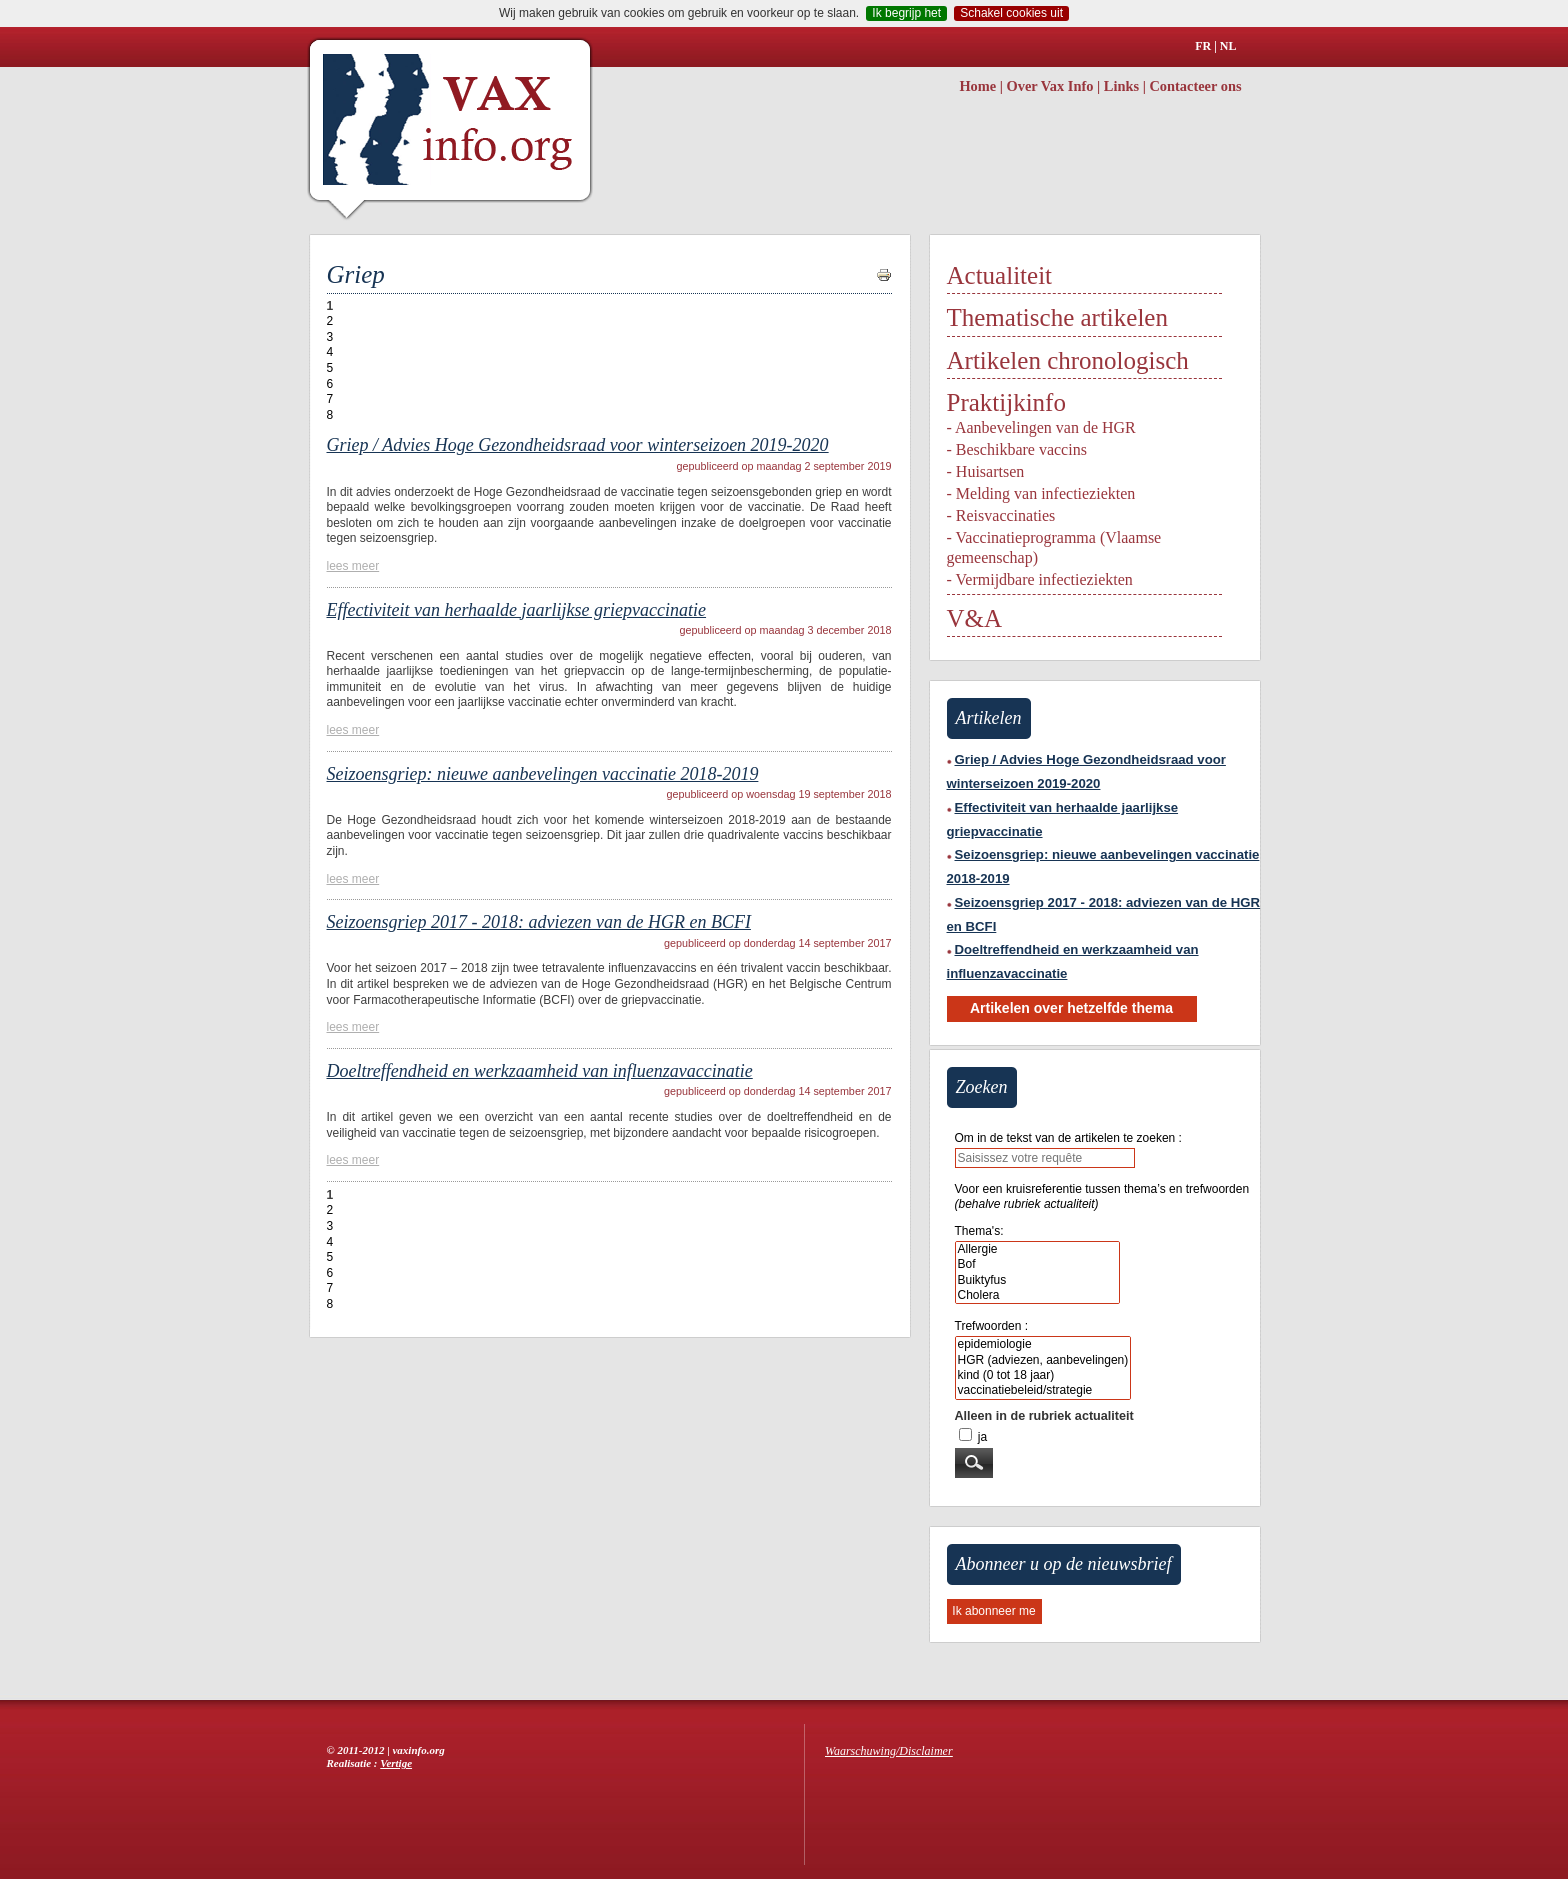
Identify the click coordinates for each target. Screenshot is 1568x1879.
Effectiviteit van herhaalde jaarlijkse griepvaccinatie (517, 610)
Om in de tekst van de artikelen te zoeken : (1068, 1138)
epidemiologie (1043, 1344)
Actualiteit (1000, 275)
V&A (975, 618)
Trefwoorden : (992, 1326)
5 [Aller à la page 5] (330, 368)
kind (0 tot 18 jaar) (1043, 1375)
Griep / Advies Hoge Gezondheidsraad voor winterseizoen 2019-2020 (578, 445)
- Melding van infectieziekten (1041, 493)
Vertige (396, 1763)
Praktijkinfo (1006, 402)
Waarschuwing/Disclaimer (889, 1751)
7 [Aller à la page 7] (330, 399)
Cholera (1037, 1295)
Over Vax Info (1050, 86)
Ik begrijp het (906, 13)
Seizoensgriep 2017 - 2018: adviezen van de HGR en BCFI (539, 922)
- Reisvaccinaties (1001, 515)
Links (1121, 86)
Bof (1037, 1264)
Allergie (1037, 1249)
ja (982, 1437)
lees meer (353, 566)
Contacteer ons (1195, 86)
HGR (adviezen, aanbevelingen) (1043, 1360)
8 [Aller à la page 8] (330, 415)
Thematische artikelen (1057, 317)
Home (977, 86)
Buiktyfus (1037, 1280)
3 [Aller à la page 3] (330, 337)
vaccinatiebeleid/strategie (1043, 1390)
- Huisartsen (986, 471)
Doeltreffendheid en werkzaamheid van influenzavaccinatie (540, 1071)
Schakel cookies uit (1011, 13)
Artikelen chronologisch (1068, 360)
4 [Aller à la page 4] (330, 352)
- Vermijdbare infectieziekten (1040, 579)
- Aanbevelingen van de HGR (1041, 427)
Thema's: (979, 1231)
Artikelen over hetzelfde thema (1071, 1008)
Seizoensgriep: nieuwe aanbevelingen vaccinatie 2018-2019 (543, 774)
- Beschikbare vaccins (1017, 449)
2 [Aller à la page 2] (330, 321)
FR (1203, 46)
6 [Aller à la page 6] (330, 384)
